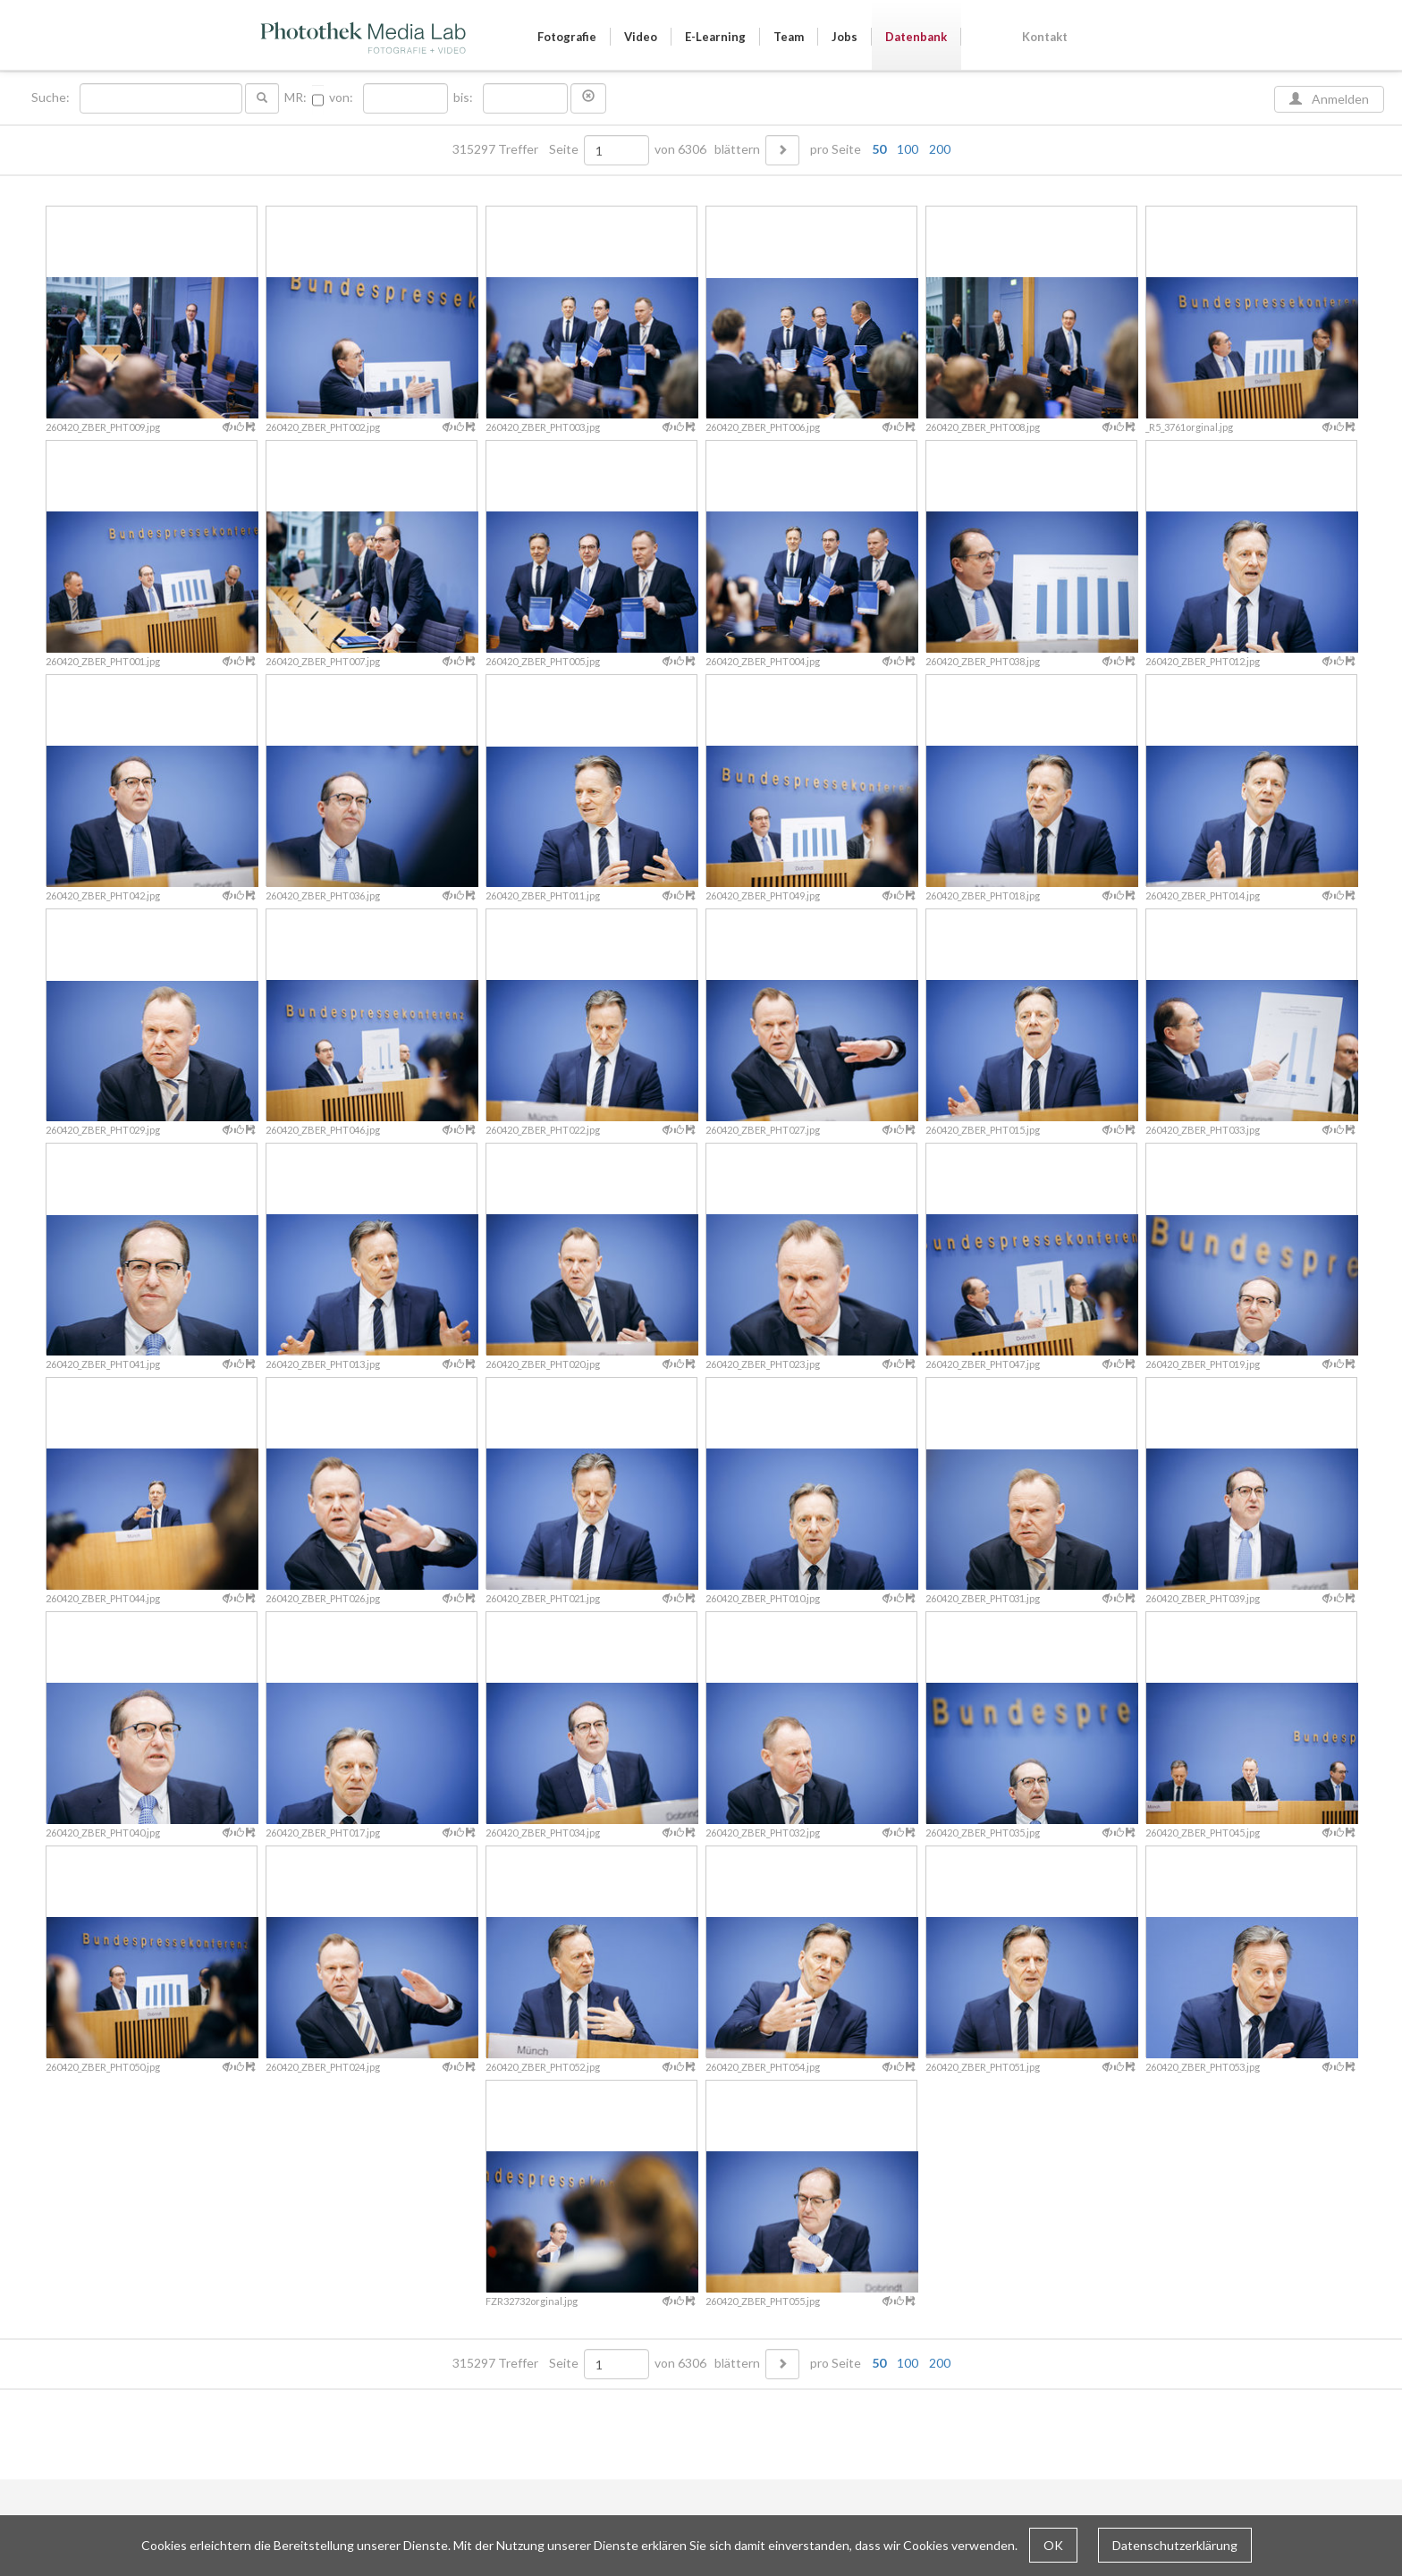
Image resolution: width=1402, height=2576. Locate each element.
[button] (588, 98)
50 (879, 148)
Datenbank (916, 37)
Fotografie (566, 37)
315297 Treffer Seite (516, 149)
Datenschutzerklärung (1174, 2545)
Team (788, 37)
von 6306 (680, 149)
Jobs (844, 37)
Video (640, 37)
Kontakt (1045, 37)
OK (1053, 2545)
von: (341, 97)
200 (939, 148)
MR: (295, 97)
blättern (737, 149)
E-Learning (715, 37)
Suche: (51, 97)
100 (907, 148)
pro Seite (876, 149)
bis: (463, 97)
